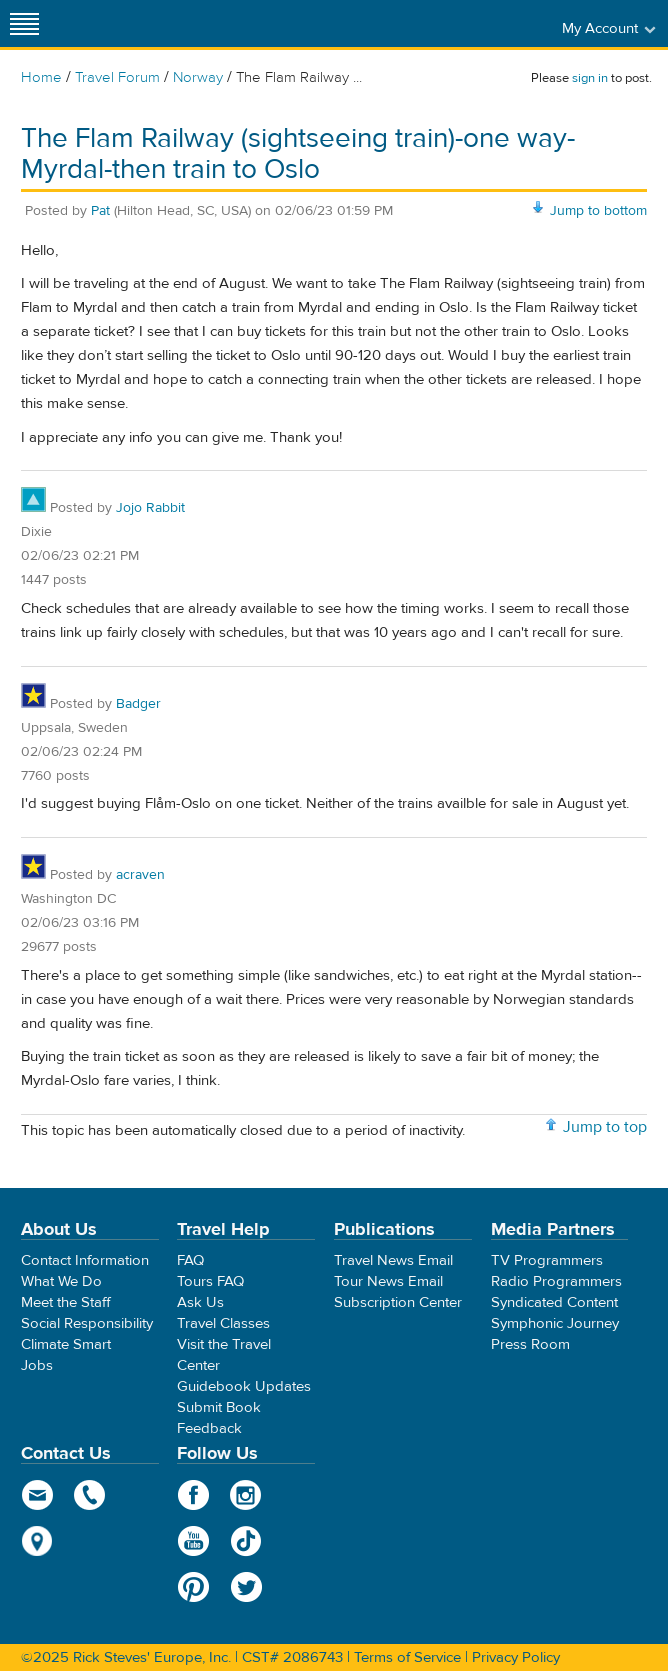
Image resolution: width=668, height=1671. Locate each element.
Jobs (37, 1365)
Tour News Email (388, 1281)
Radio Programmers (556, 1281)
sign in (590, 78)
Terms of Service (407, 1657)
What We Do (61, 1281)
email (37, 1495)
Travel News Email (393, 1260)
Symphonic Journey (555, 1323)
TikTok (246, 1541)
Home (41, 77)
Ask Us (200, 1302)
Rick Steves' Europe (334, 23)
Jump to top (605, 1127)
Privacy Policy (516, 1657)
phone (90, 1495)
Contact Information (85, 1260)
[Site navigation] (25, 23)
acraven (140, 875)
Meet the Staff (66, 1302)
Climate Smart (66, 1344)
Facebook (193, 1495)
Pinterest (193, 1587)
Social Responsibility (87, 1323)
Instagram (246, 1495)
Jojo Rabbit (150, 508)
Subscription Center (398, 1302)
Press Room (530, 1344)
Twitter (246, 1587)
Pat (100, 211)
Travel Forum (117, 77)
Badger (138, 704)
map (37, 1541)
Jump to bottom (598, 211)
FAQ (190, 1260)
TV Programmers (547, 1260)
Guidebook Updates (244, 1386)
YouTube (193, 1541)
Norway (198, 77)
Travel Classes (223, 1323)
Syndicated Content (554, 1302)
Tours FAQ (210, 1281)
